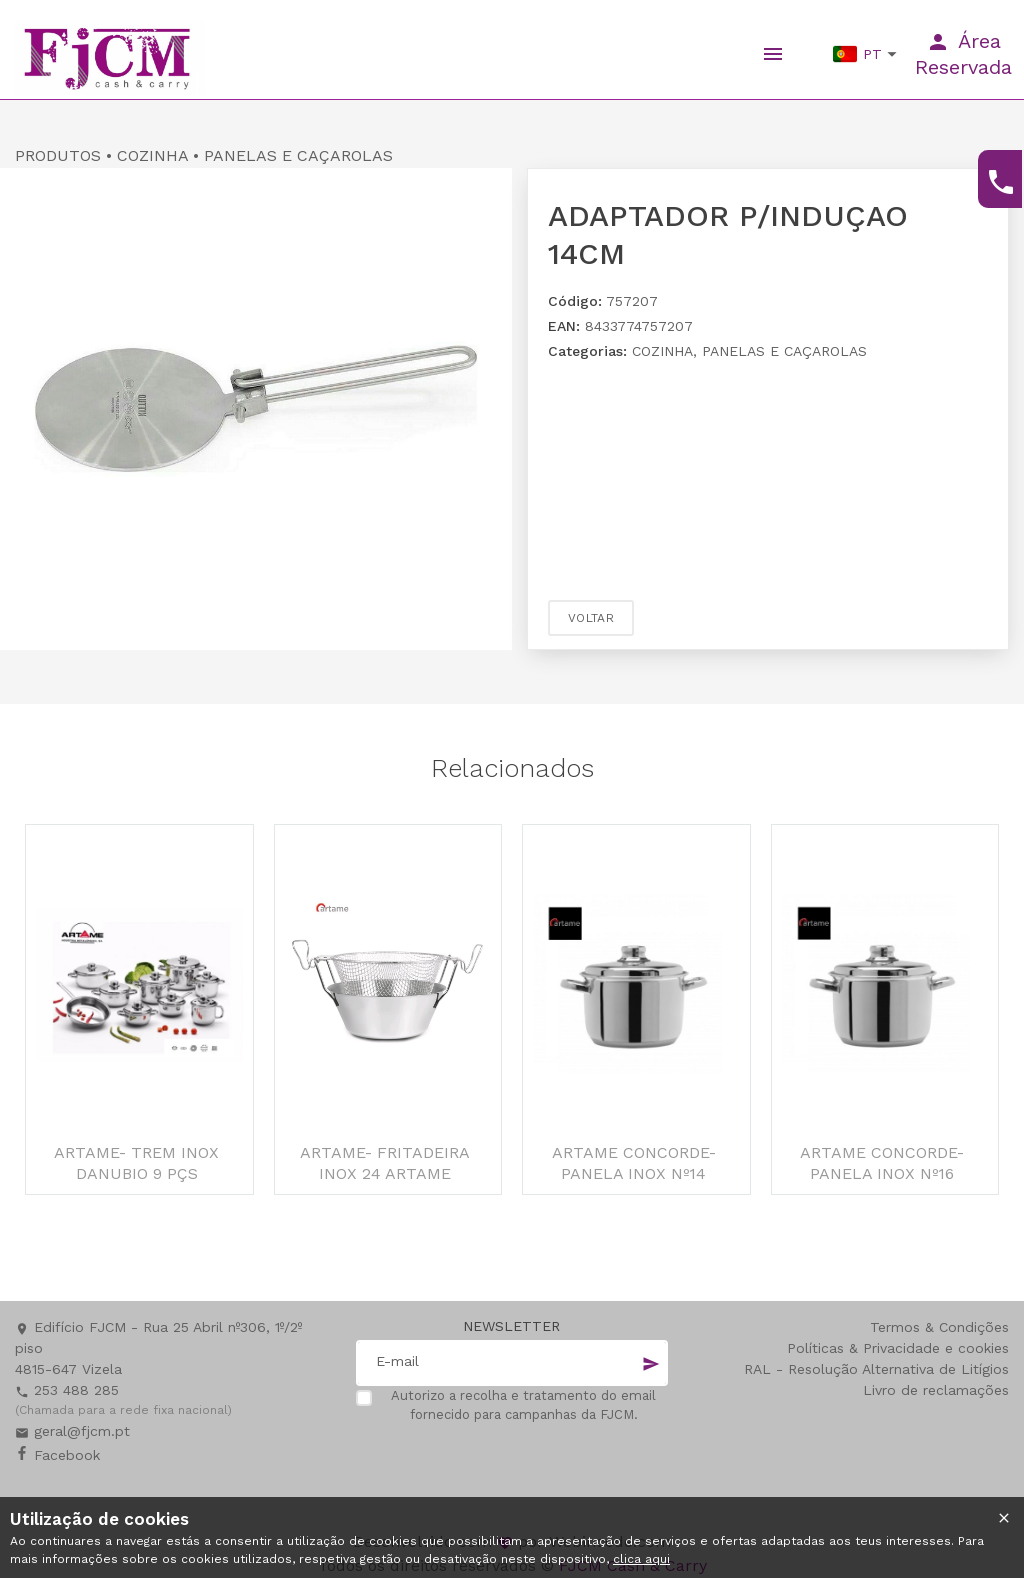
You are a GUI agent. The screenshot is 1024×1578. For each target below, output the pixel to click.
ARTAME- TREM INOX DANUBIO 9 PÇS (136, 1163)
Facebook (57, 1455)
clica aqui (641, 1559)
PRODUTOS (58, 155)
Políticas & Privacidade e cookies (898, 1348)
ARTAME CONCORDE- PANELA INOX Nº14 (634, 1163)
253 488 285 (67, 1390)
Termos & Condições (939, 1327)
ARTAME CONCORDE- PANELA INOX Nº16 (882, 1163)
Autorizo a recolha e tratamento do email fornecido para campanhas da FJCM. (523, 1405)
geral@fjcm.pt (72, 1431)
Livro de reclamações (936, 1390)
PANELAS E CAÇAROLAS (298, 155)
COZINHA (152, 155)
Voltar (591, 618)
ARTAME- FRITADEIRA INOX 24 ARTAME (385, 1163)
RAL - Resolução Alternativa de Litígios (876, 1369)
